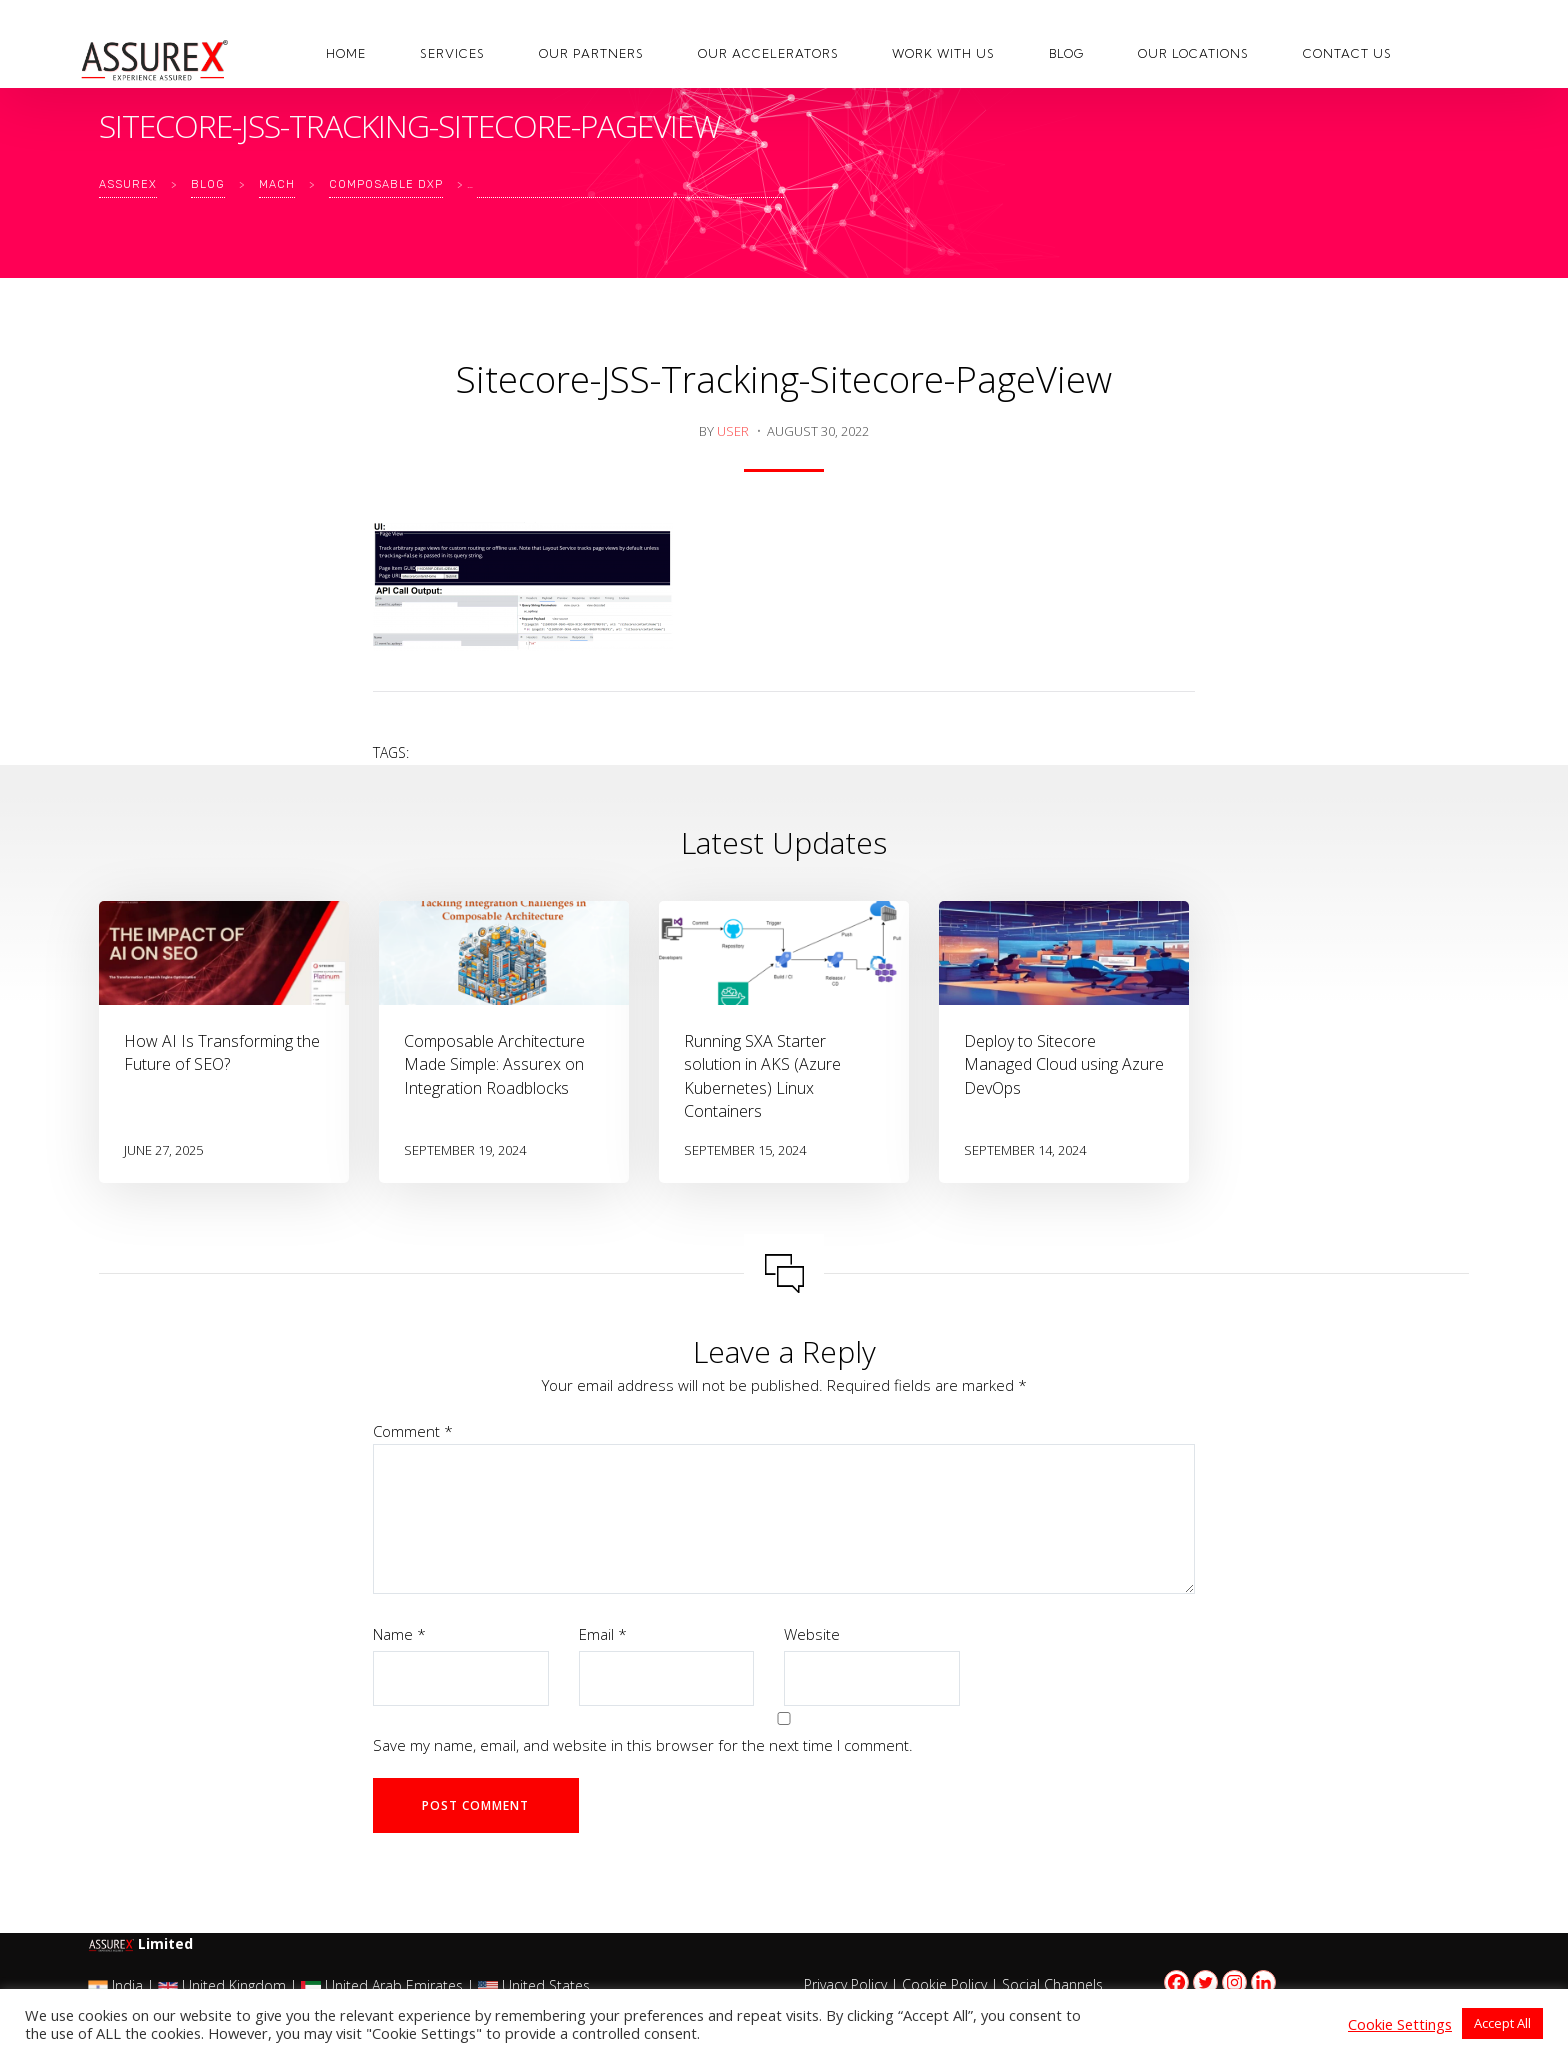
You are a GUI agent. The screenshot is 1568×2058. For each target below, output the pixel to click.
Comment (413, 1431)
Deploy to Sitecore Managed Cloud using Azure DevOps (1064, 1064)
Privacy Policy (845, 1984)
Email (603, 1634)
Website (812, 1634)
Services (452, 53)
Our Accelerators (768, 53)
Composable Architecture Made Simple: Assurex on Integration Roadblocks (494, 1064)
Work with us (943, 53)
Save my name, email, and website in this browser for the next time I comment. (643, 1745)
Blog (1066, 53)
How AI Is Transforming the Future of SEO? (222, 1052)
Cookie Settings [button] (1400, 2024)
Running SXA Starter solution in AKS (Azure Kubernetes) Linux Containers (762, 1076)
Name (399, 1634)
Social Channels (1052, 1984)
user (733, 431)
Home (346, 53)
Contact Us (1347, 53)
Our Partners (591, 53)
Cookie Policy (944, 1984)
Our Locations (1193, 53)
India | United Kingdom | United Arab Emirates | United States (339, 1985)
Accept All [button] (1502, 2023)
